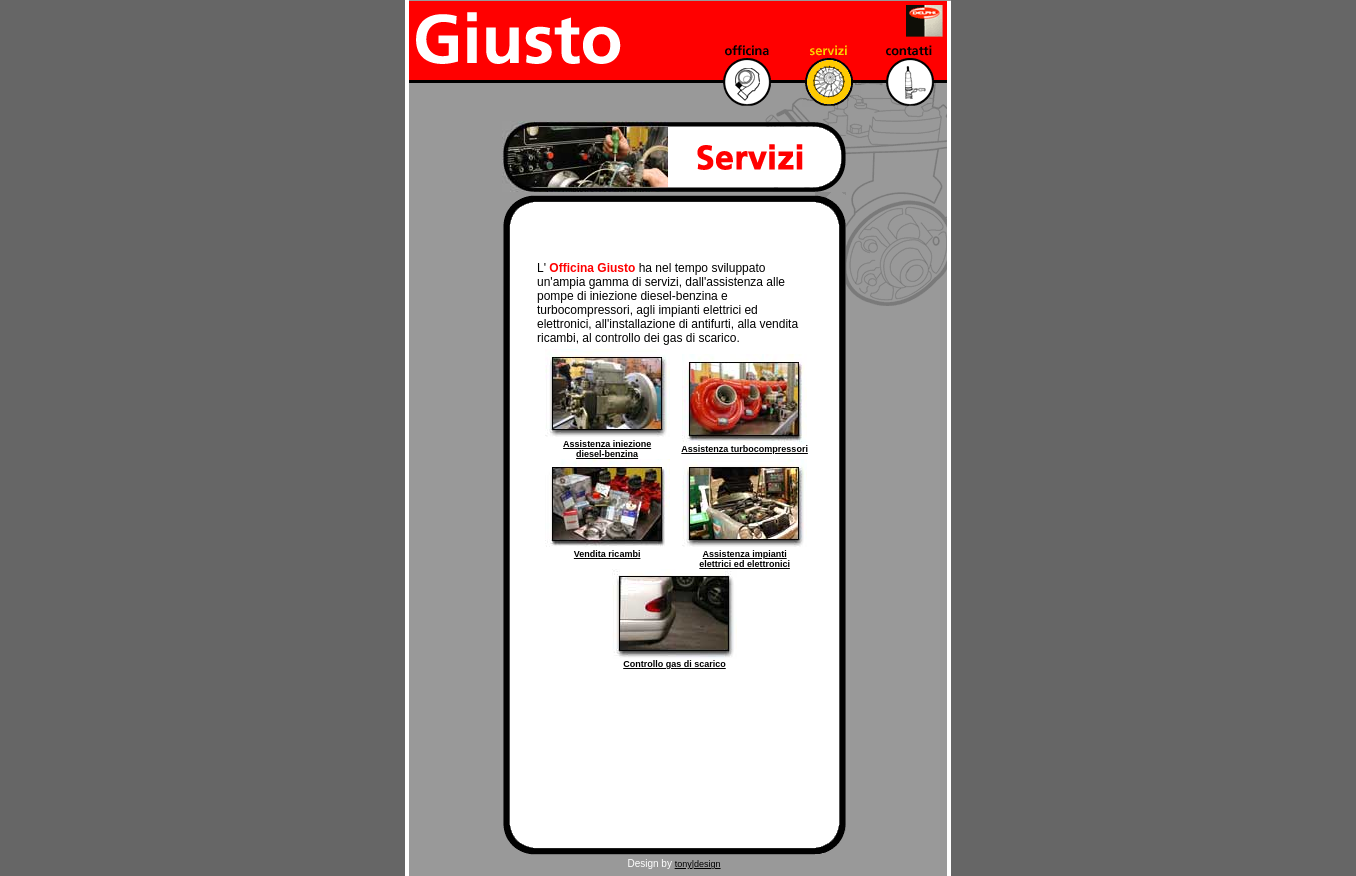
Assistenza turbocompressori (744, 449)
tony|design (698, 864)
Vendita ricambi (607, 554)
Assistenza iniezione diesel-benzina (607, 449)
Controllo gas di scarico (674, 664)
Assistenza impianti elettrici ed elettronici (744, 559)
